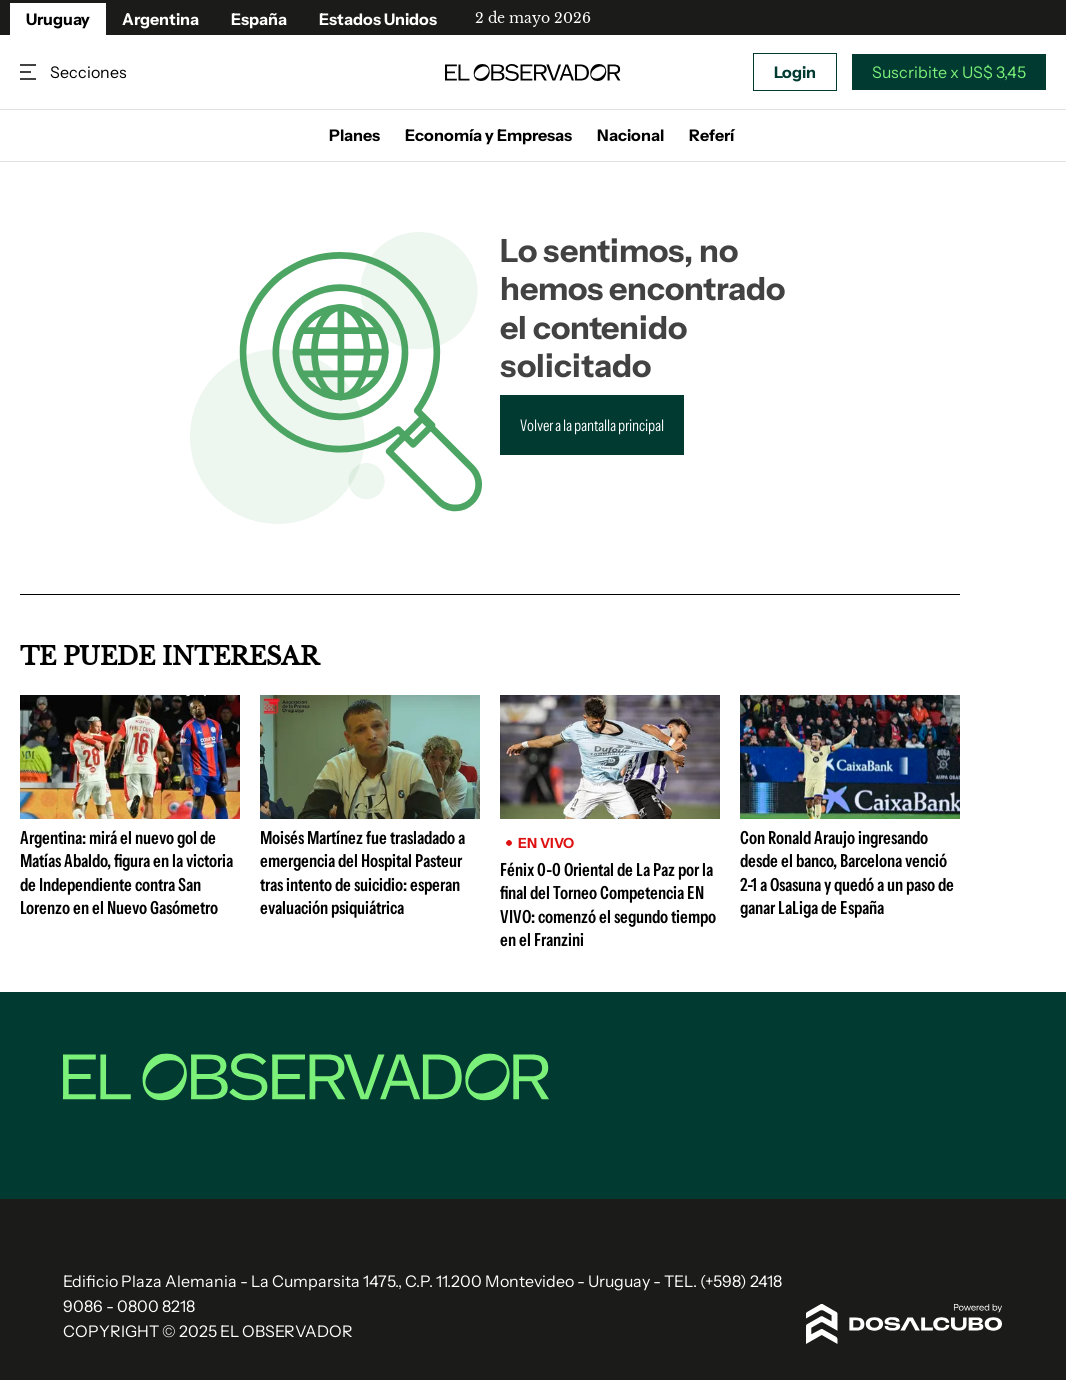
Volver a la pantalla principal (592, 425)
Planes (354, 135)
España (259, 19)
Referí (711, 135)
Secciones (30, 72)
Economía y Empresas (488, 135)
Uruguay (58, 19)
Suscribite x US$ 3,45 (949, 72)
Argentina (160, 19)
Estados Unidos (378, 19)
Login (795, 72)
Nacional (630, 135)
